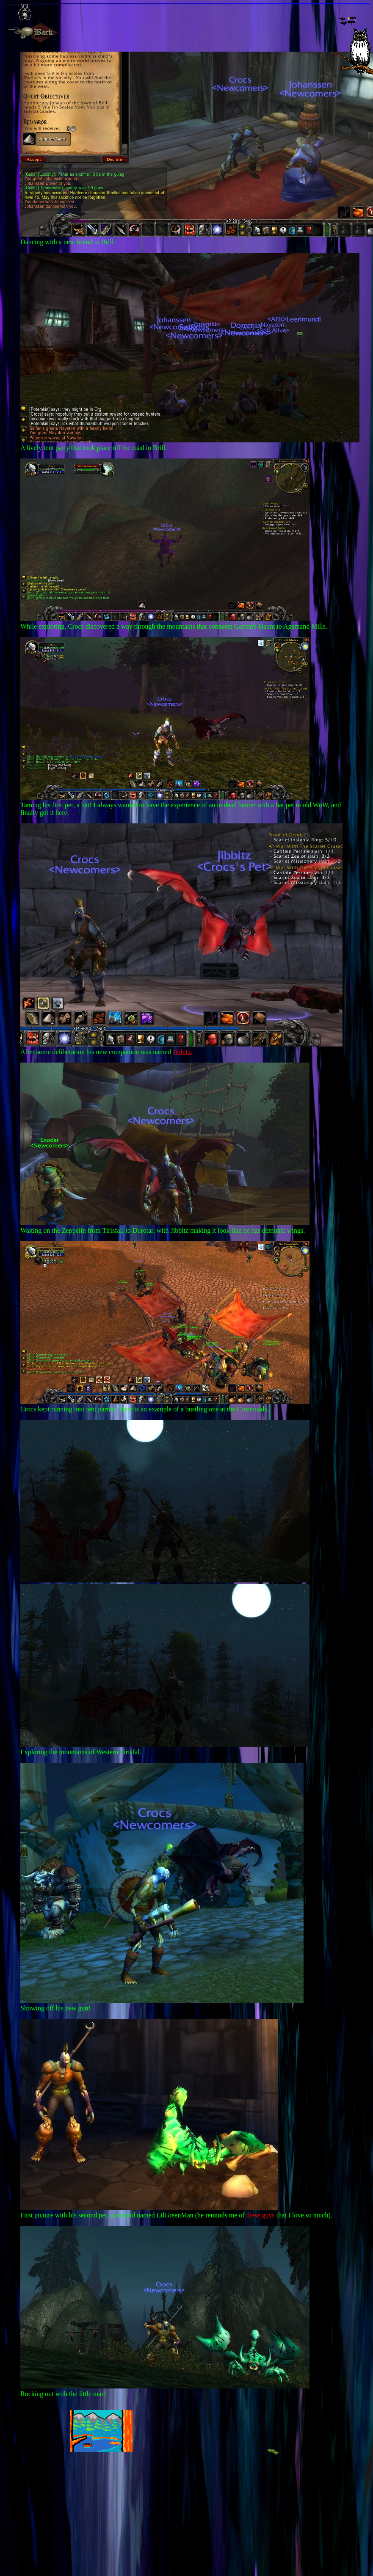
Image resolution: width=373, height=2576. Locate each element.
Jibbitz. (183, 1051)
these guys (260, 2215)
